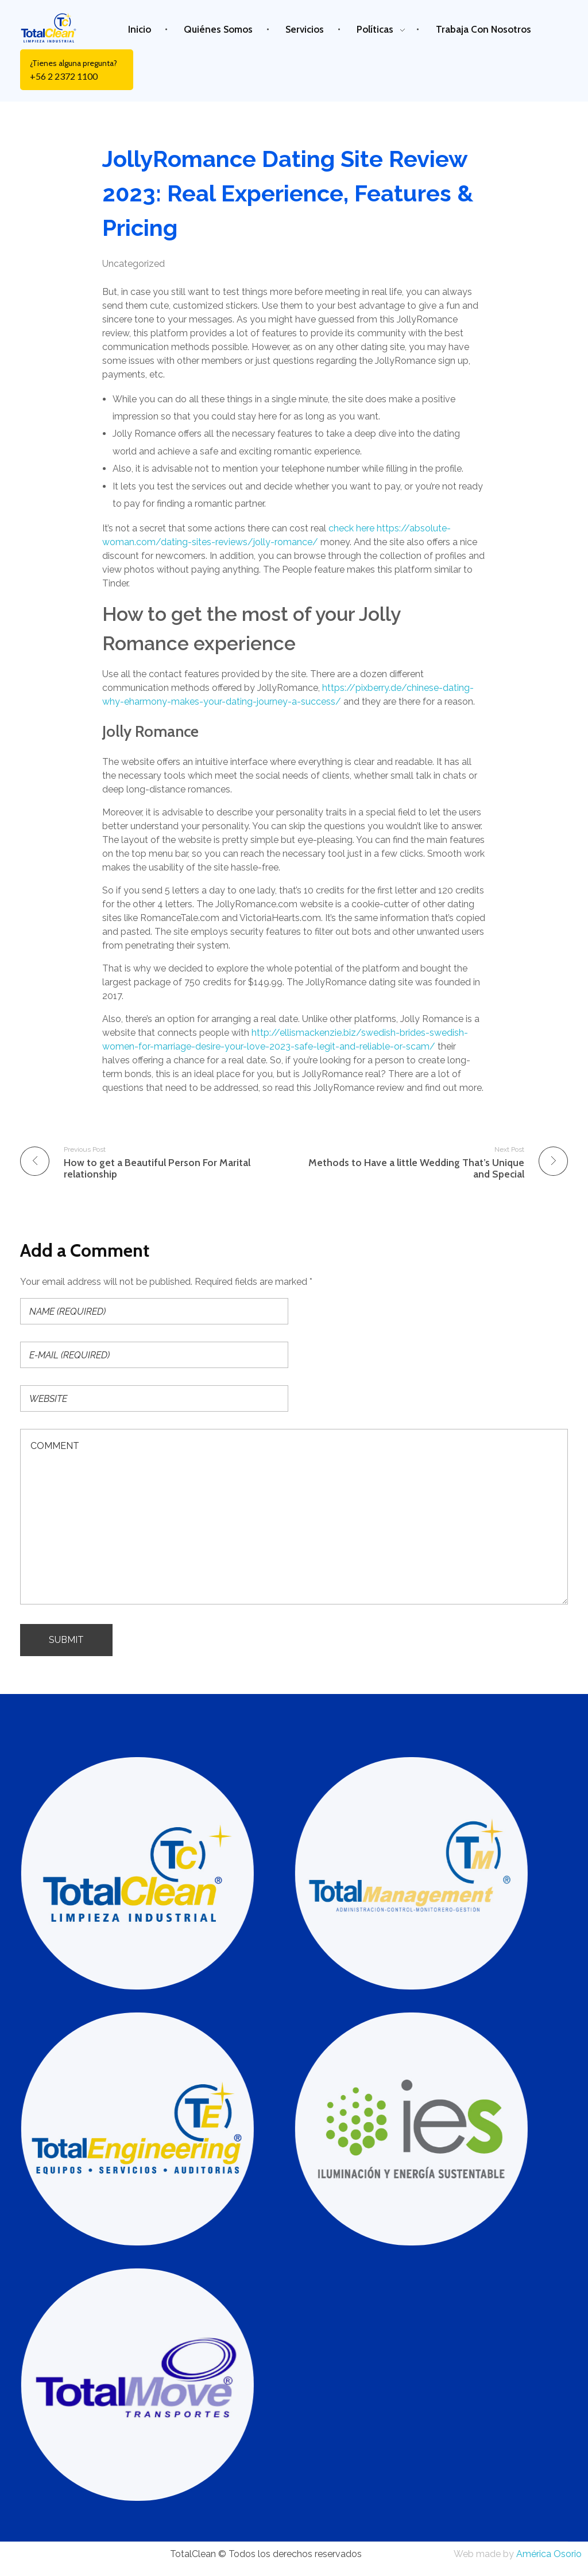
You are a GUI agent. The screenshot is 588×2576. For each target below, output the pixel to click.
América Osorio (549, 2553)
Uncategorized (133, 263)
